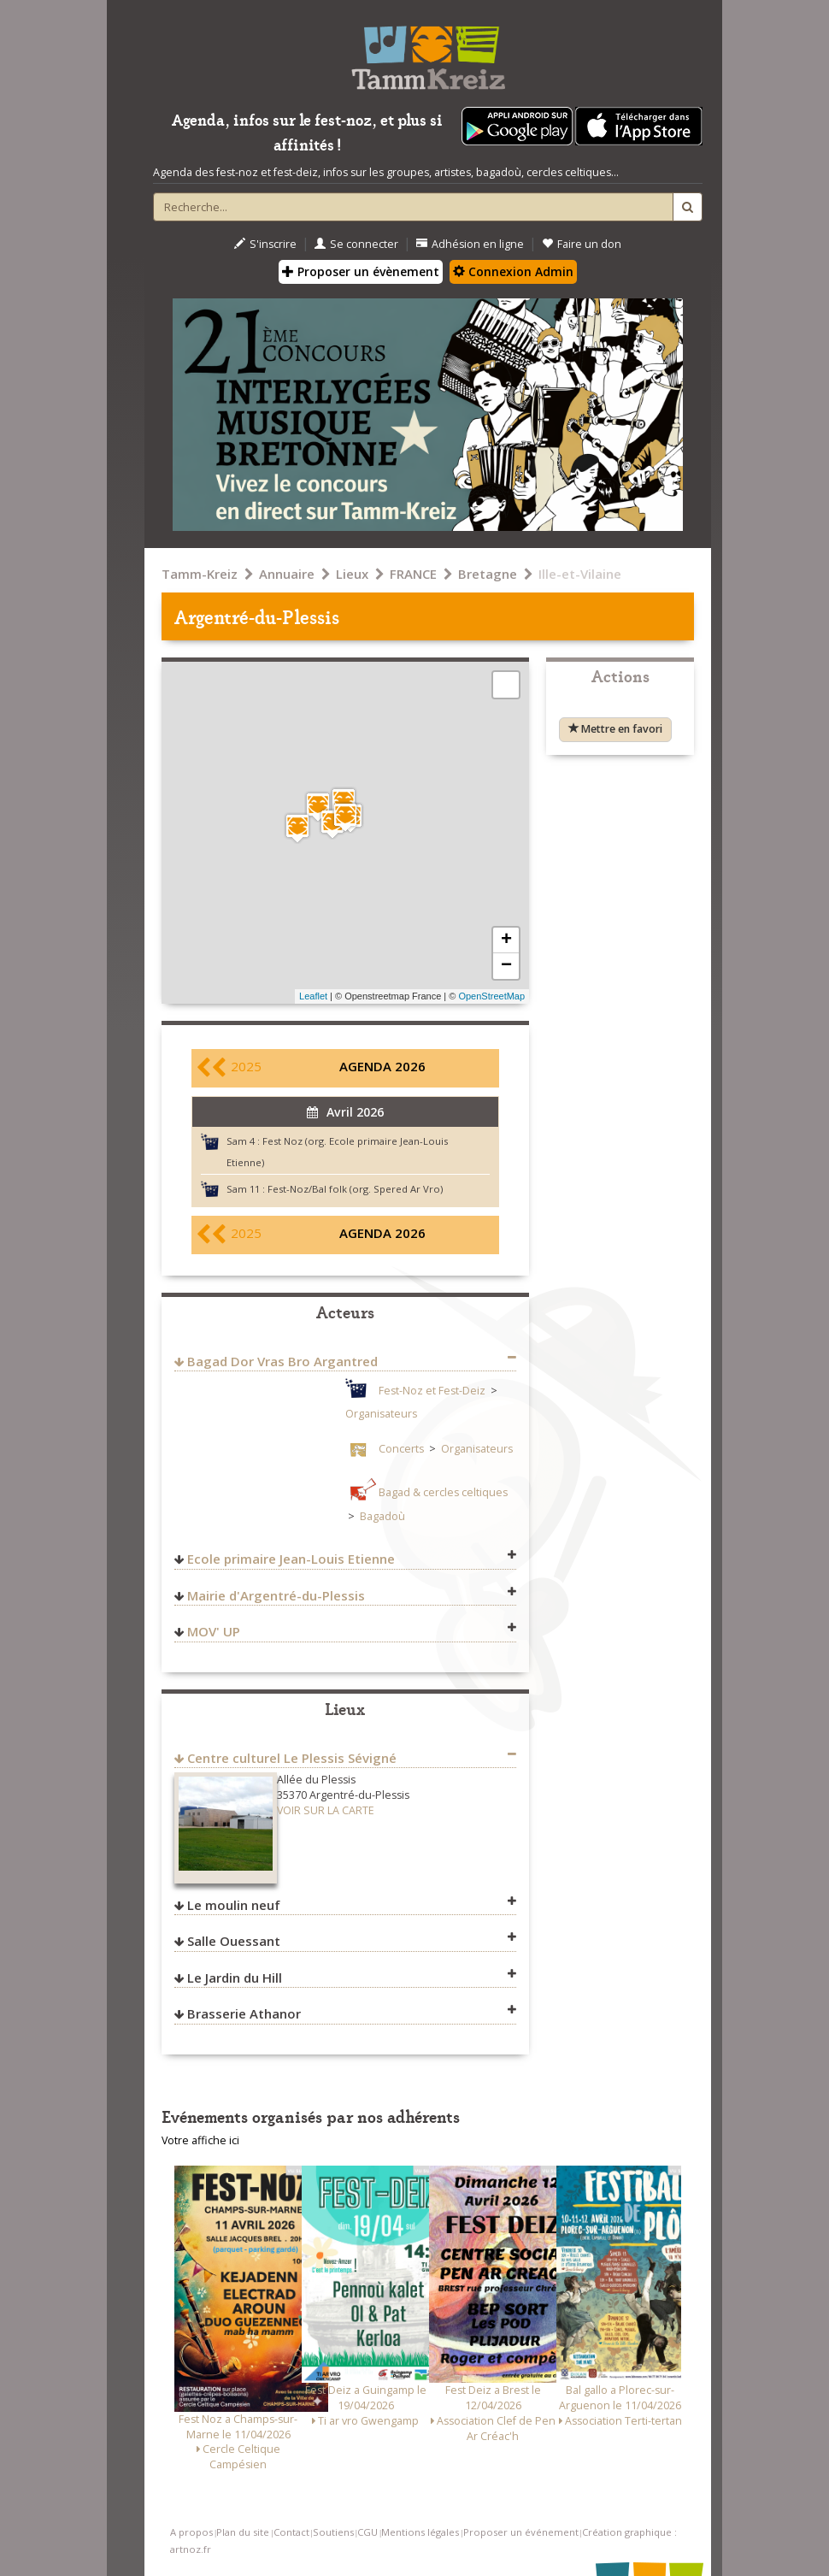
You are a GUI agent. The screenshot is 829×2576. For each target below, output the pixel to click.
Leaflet (313, 996)
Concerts (401, 1448)
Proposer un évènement (360, 271)
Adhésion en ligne (470, 244)
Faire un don (581, 244)
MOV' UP (213, 1631)
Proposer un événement (521, 2532)
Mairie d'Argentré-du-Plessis (276, 1595)
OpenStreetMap (491, 996)
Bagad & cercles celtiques (443, 1492)
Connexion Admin (513, 271)
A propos (191, 2532)
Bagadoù (382, 1516)
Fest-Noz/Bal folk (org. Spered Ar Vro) (355, 1188)
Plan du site (242, 2532)
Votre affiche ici (200, 2140)
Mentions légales (420, 2532)
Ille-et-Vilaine (579, 573)
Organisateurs (381, 1413)
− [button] (506, 966)
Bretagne (487, 573)
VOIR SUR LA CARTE (325, 1810)
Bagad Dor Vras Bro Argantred (282, 1361)
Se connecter (356, 244)
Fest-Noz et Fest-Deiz (432, 1390)
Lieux (352, 573)
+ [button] (506, 940)
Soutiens (333, 2532)
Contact (291, 2532)
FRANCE (413, 573)
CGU (367, 2532)
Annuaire (287, 573)
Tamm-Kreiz (200, 573)
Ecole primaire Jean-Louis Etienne (291, 1558)
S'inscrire (265, 244)
